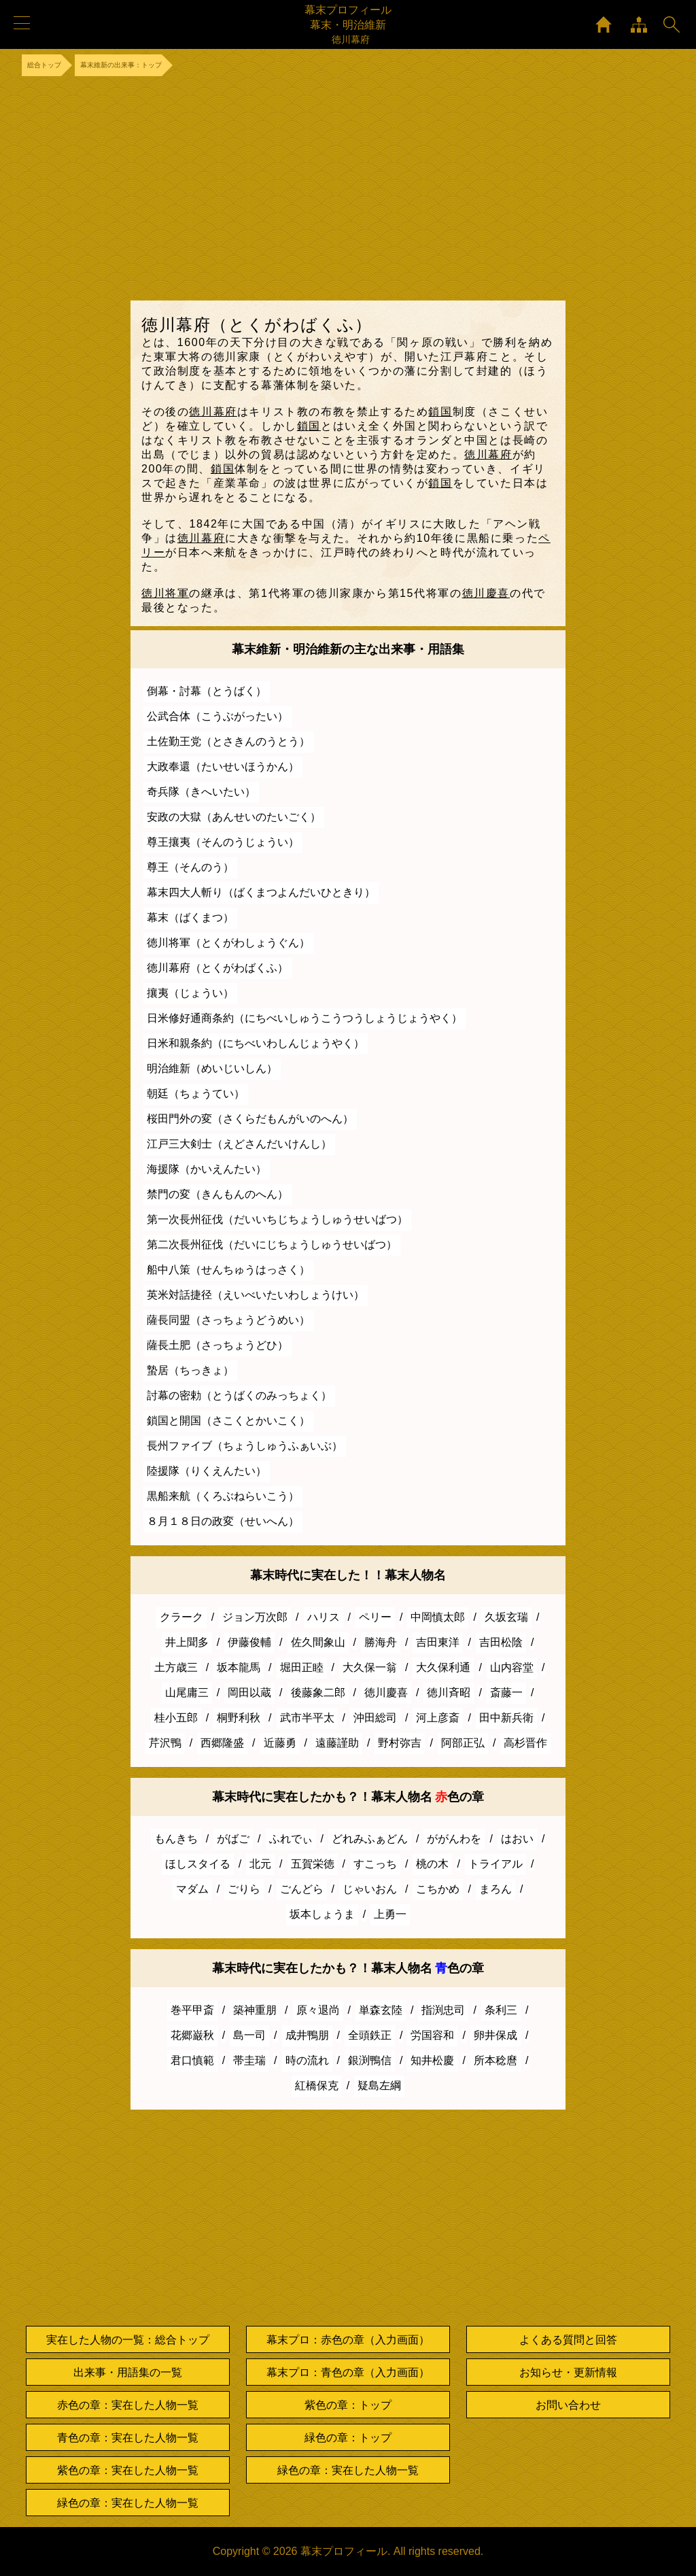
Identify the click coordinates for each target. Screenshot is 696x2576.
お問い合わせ (568, 2405)
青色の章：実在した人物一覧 (127, 2437)
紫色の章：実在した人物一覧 (127, 2470)
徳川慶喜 (486, 593)
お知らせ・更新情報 (568, 2372)
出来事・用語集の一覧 (127, 2372)
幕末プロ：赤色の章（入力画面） (348, 2340)
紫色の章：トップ (348, 2405)
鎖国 (440, 411)
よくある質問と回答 (568, 2340)
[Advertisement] (348, 187)
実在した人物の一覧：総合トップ (127, 2340)
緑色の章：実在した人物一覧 (127, 2503)
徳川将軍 (165, 593)
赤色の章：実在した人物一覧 (127, 2405)
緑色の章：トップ (348, 2437)
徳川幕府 (213, 411)
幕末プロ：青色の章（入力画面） (348, 2372)
